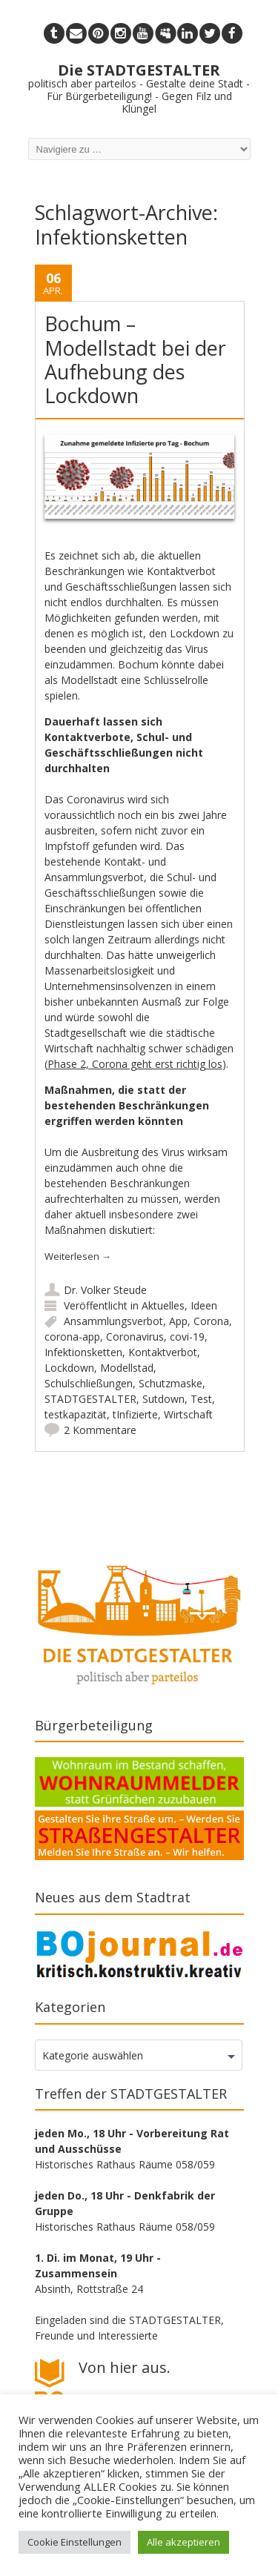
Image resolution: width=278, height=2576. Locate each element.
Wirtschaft (188, 1414)
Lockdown (69, 1368)
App (178, 1321)
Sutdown (163, 1399)
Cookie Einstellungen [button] (74, 2542)
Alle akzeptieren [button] (183, 2542)
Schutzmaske (170, 1383)
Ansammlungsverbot (113, 1321)
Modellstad (126, 1368)
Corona (211, 1321)
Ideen (204, 1305)
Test (201, 1399)
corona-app (72, 1337)
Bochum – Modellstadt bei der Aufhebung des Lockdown (135, 359)
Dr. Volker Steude (105, 1290)
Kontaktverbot (162, 1352)
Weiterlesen (77, 1256)
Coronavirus (135, 1337)
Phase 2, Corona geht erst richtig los (134, 1064)
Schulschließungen (88, 1383)
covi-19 (187, 1337)
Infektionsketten (83, 1352)
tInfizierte (135, 1414)
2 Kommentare (100, 1430)
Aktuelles (163, 1305)
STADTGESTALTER (90, 1399)
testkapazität (75, 1414)
